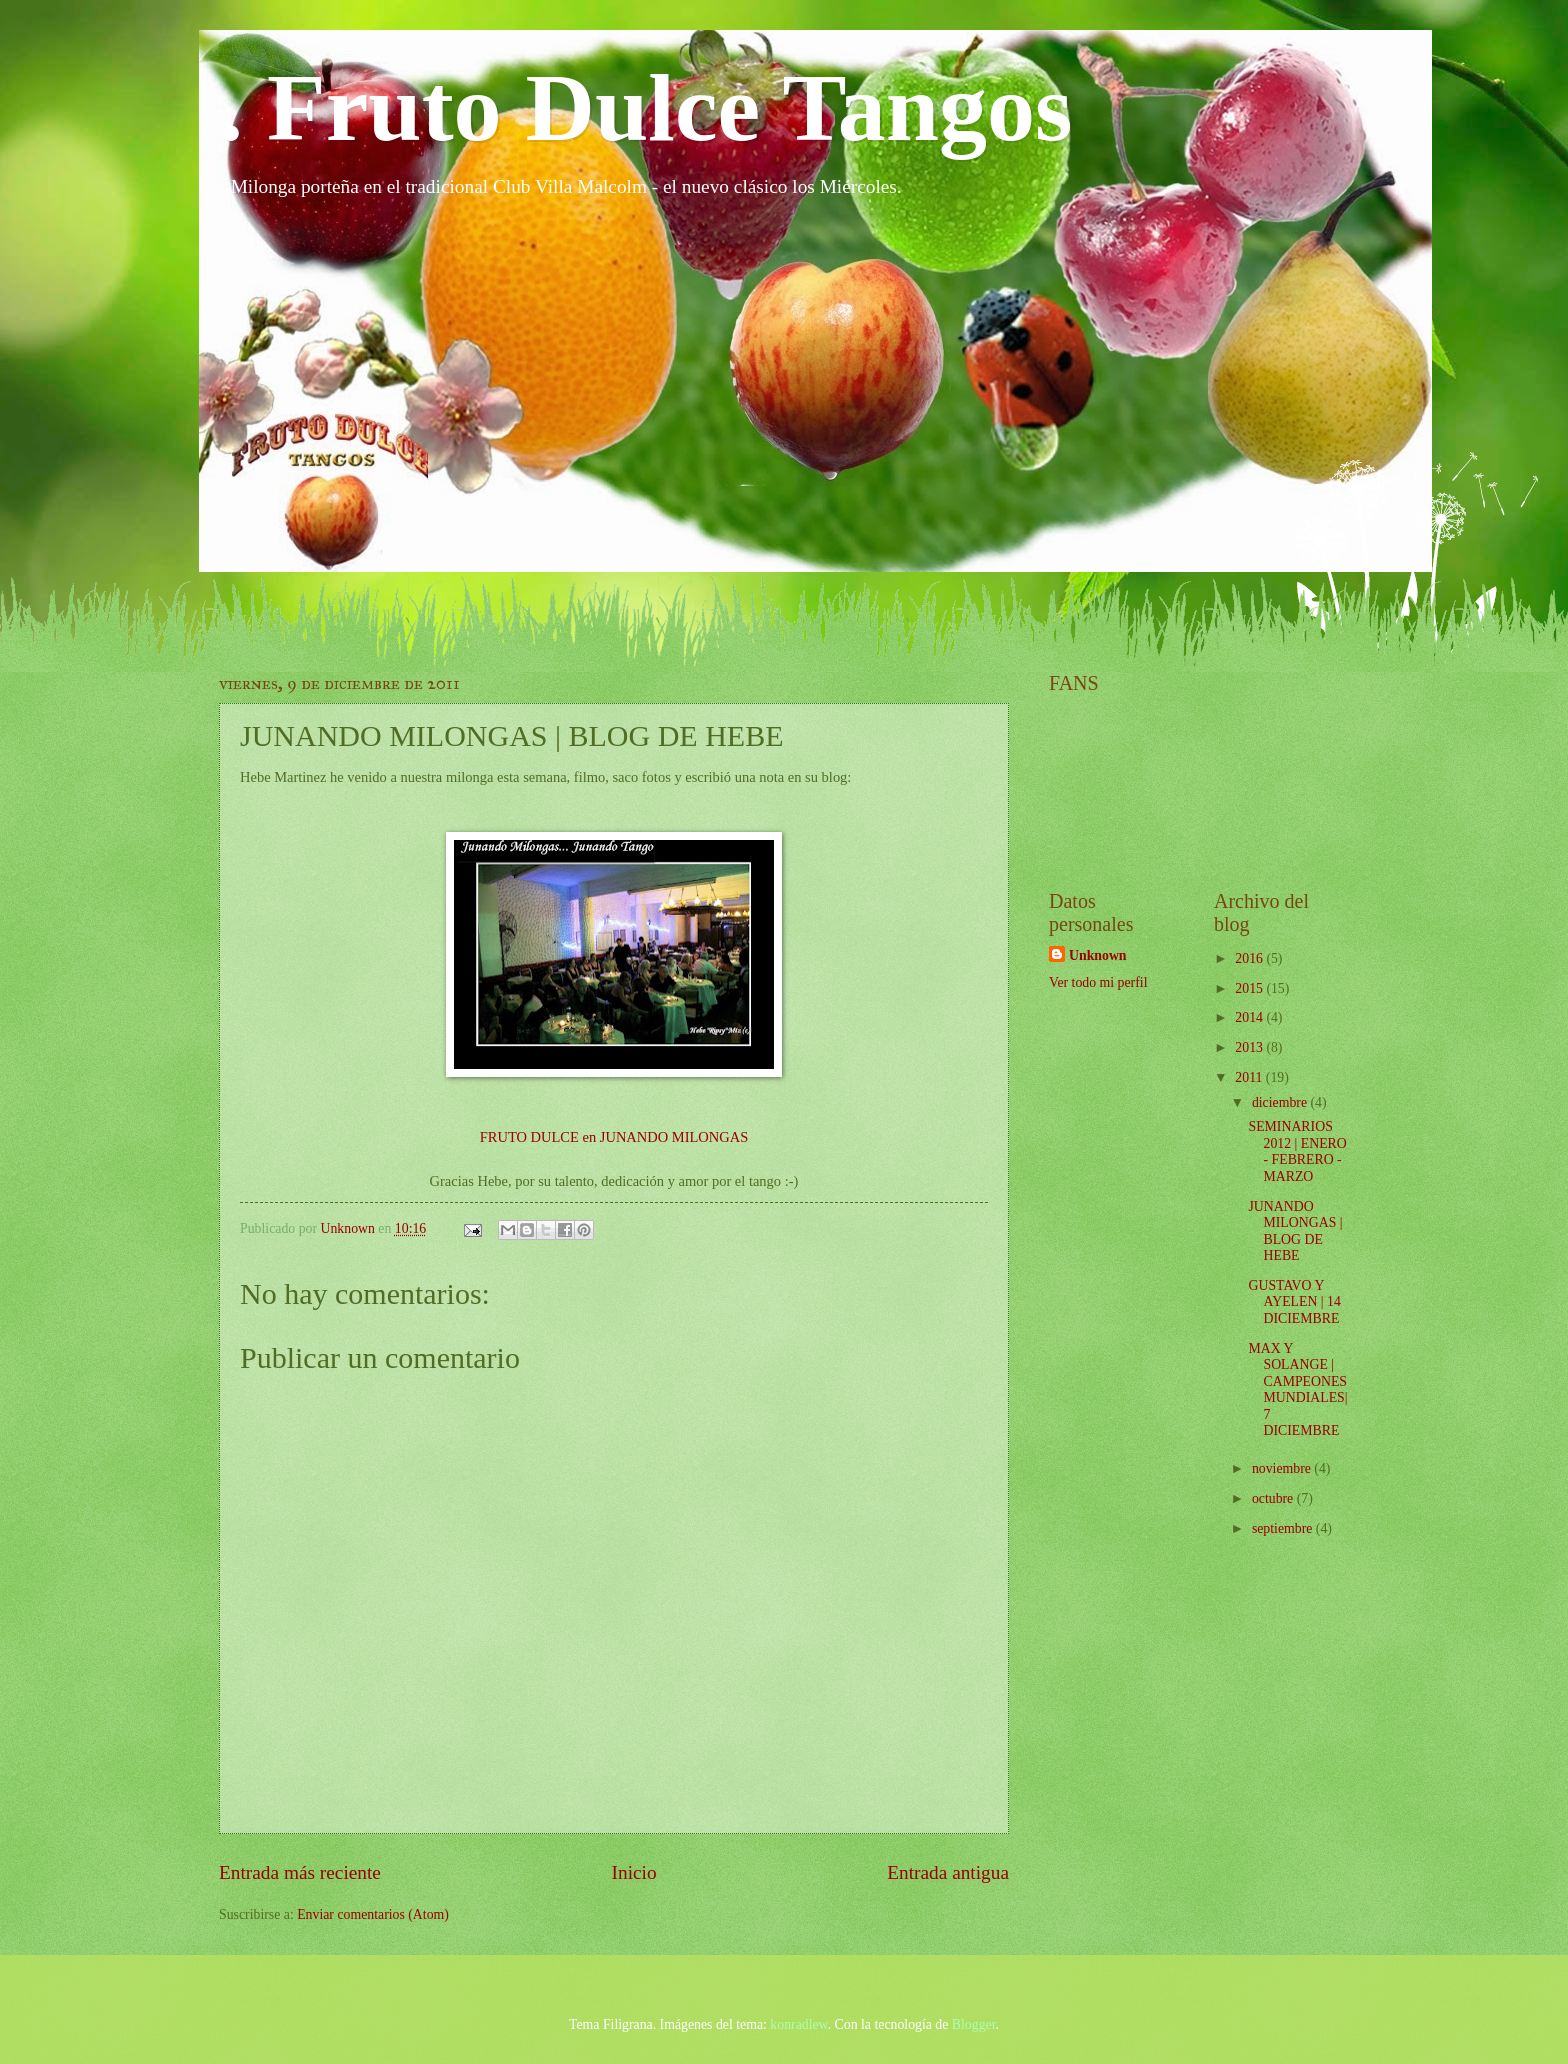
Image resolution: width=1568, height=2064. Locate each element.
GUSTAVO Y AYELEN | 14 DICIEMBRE (1294, 1302)
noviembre (1283, 1468)
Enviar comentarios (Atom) (373, 1914)
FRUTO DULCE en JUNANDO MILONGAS (614, 1137)
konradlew (798, 2024)
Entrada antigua (948, 1872)
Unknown (1098, 955)
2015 (1250, 988)
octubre (1274, 1498)
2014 (1250, 1017)
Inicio (634, 1872)
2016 (1250, 958)
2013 (1250, 1047)
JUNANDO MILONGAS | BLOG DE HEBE (1295, 1231)
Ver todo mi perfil (1098, 982)
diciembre (1281, 1102)
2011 (1250, 1077)
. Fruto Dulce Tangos (645, 107)
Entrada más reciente (300, 1872)
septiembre (1284, 1528)
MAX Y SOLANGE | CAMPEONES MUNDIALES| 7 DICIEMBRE (1297, 1390)
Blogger (974, 2024)
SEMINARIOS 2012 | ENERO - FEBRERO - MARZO (1297, 1151)
